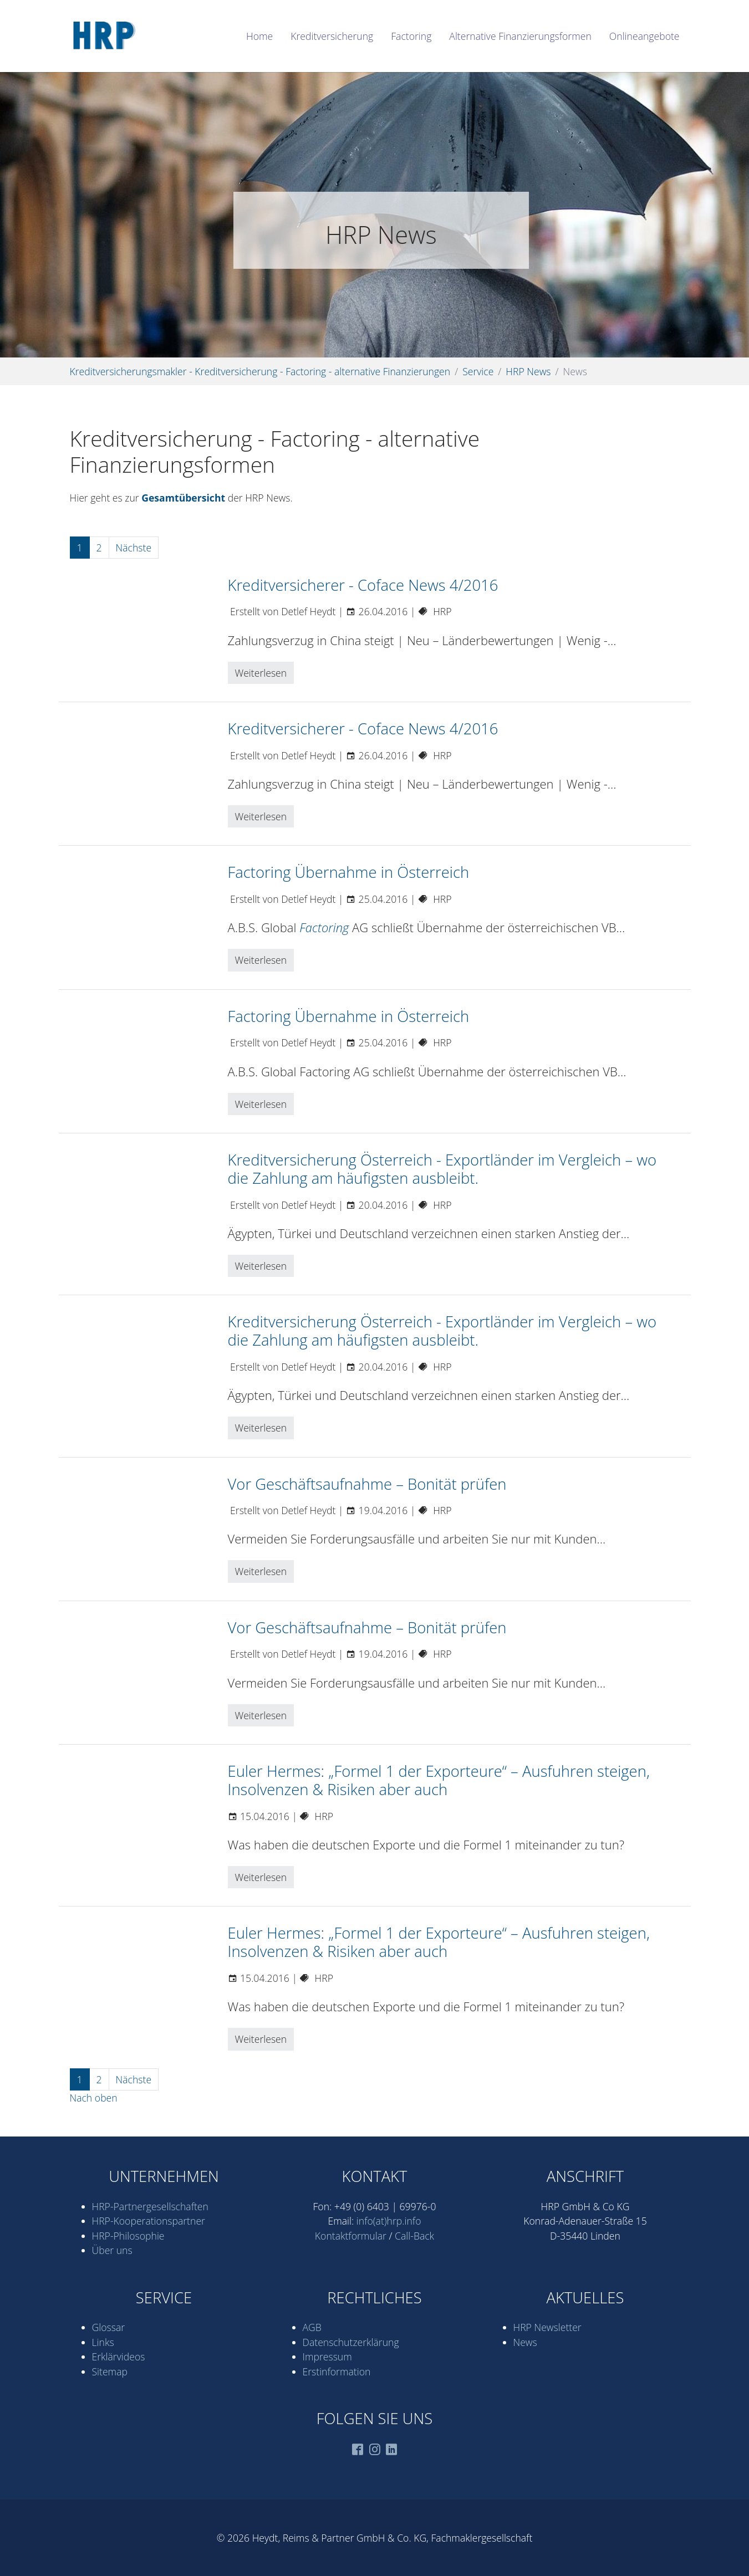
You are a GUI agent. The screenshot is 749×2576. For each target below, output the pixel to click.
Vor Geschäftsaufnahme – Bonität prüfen (367, 1484)
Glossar (108, 2327)
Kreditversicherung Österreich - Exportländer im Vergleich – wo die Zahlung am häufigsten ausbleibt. (442, 1168)
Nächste (134, 547)
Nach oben (94, 2097)
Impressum (327, 2356)
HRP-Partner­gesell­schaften (150, 2206)
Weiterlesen (261, 672)
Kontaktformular (350, 2235)
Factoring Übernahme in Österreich (349, 872)
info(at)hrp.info (388, 2220)
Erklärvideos (118, 2356)
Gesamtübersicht (183, 497)
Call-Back (414, 2235)
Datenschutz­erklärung (351, 2342)
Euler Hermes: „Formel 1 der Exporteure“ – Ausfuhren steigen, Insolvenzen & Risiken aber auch (439, 1780)
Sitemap (110, 2371)
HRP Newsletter (547, 2327)
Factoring (324, 927)
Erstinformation (337, 2371)
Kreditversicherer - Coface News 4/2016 (363, 585)
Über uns (112, 2250)
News (525, 2342)
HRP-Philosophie (128, 2235)
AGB (312, 2327)
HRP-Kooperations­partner (148, 2220)
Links (103, 2342)
